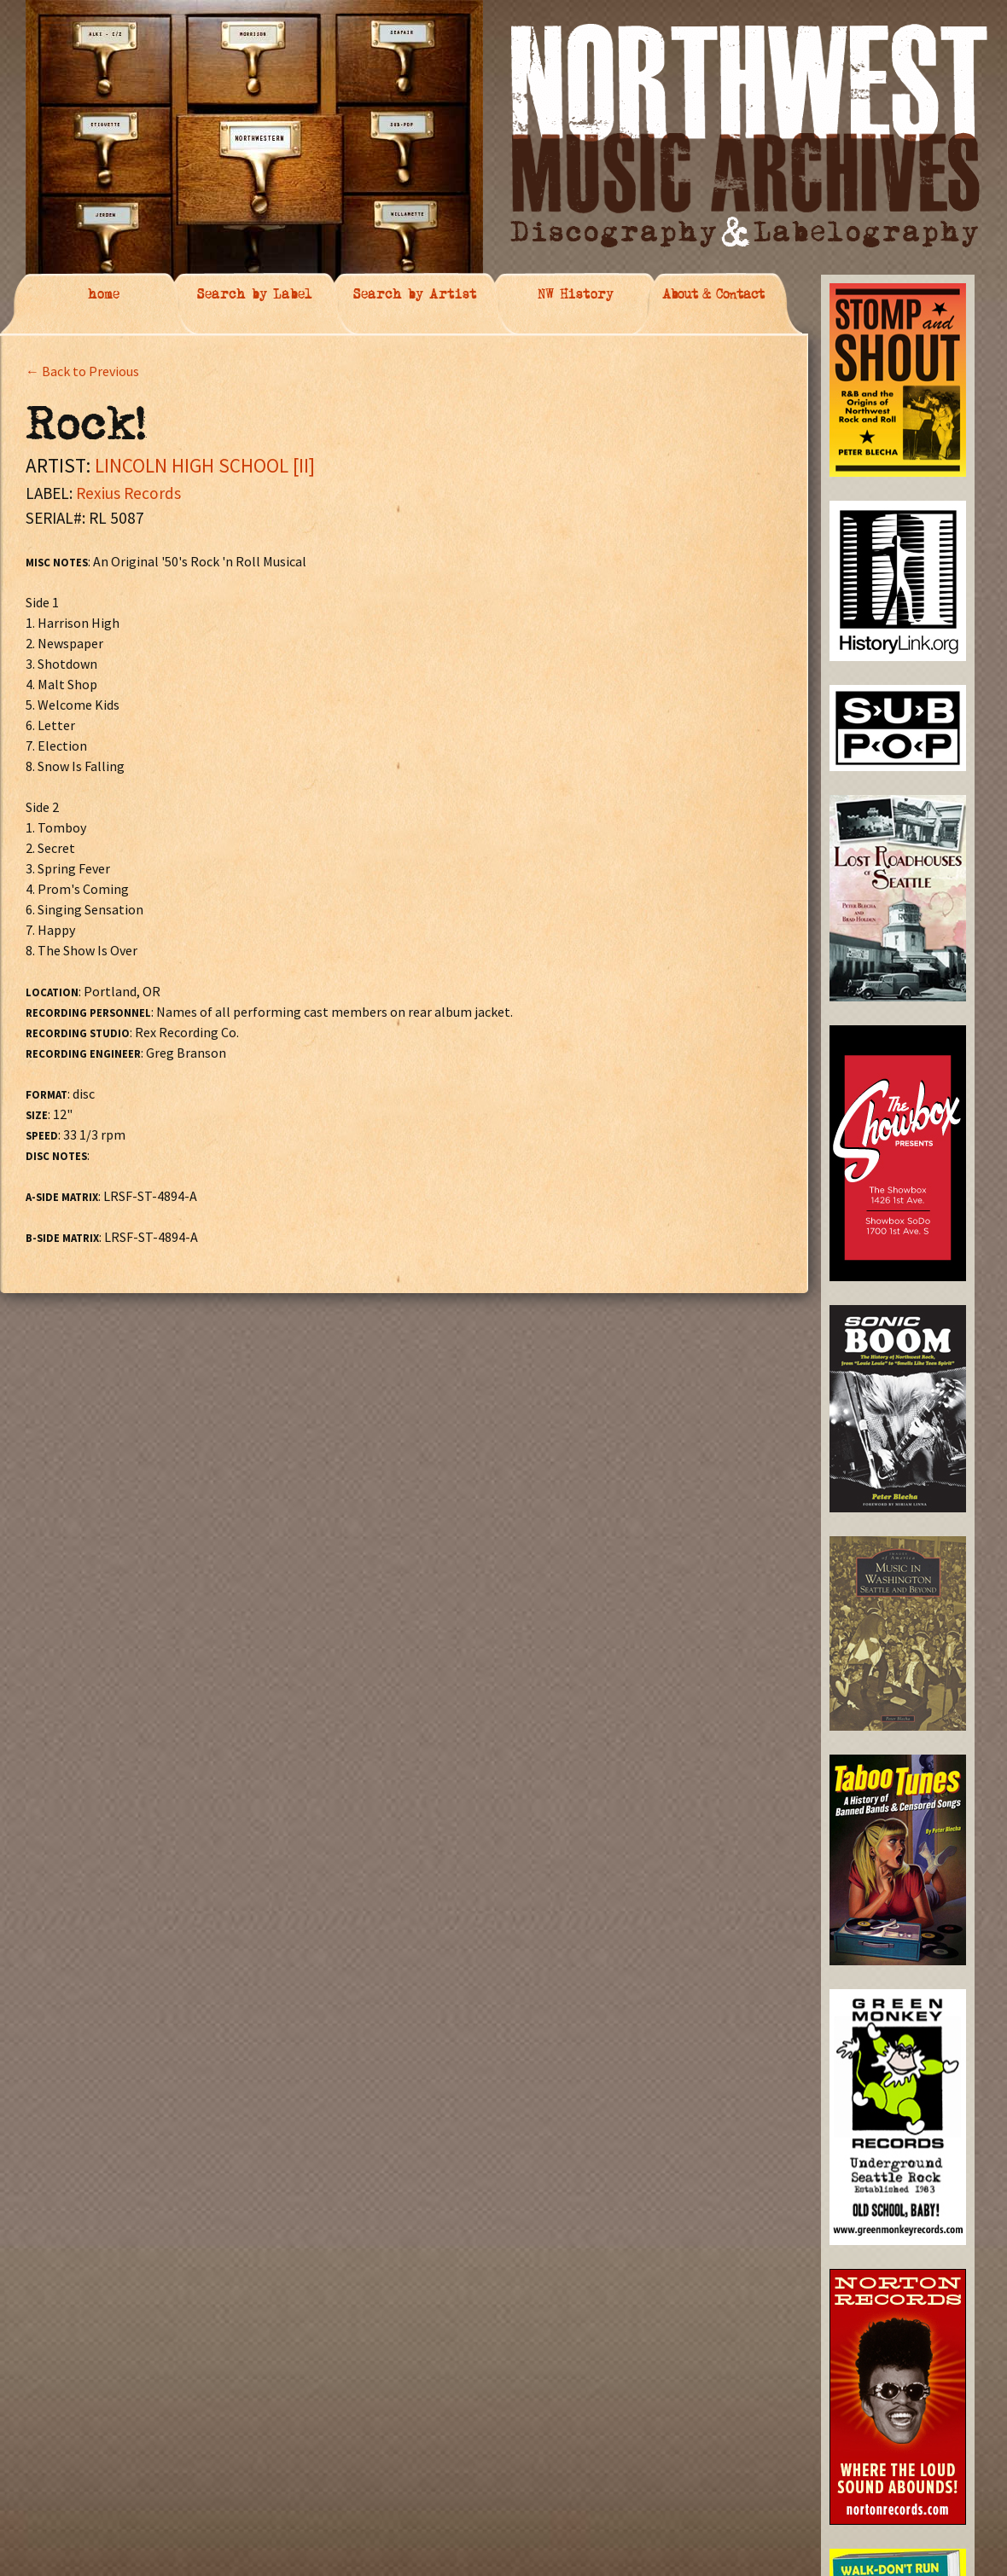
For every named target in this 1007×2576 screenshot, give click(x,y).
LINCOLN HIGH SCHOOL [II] (205, 465)
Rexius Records (128, 493)
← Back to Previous (82, 371)
